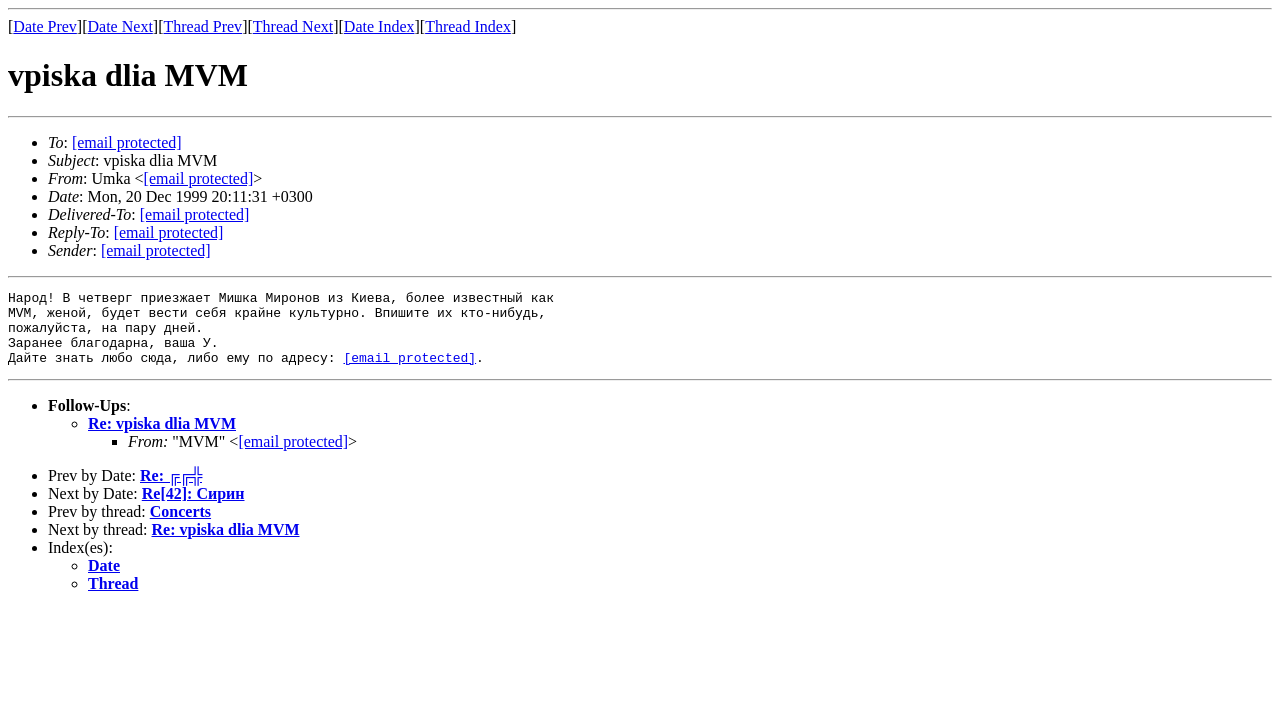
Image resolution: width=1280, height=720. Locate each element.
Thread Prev (202, 26)
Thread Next (293, 26)
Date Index (379, 26)
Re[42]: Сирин (193, 508)
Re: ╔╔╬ (171, 490)
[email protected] (195, 214)
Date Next (120, 26)
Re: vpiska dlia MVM (162, 438)
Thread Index (468, 26)
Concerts (180, 526)
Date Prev (45, 26)
